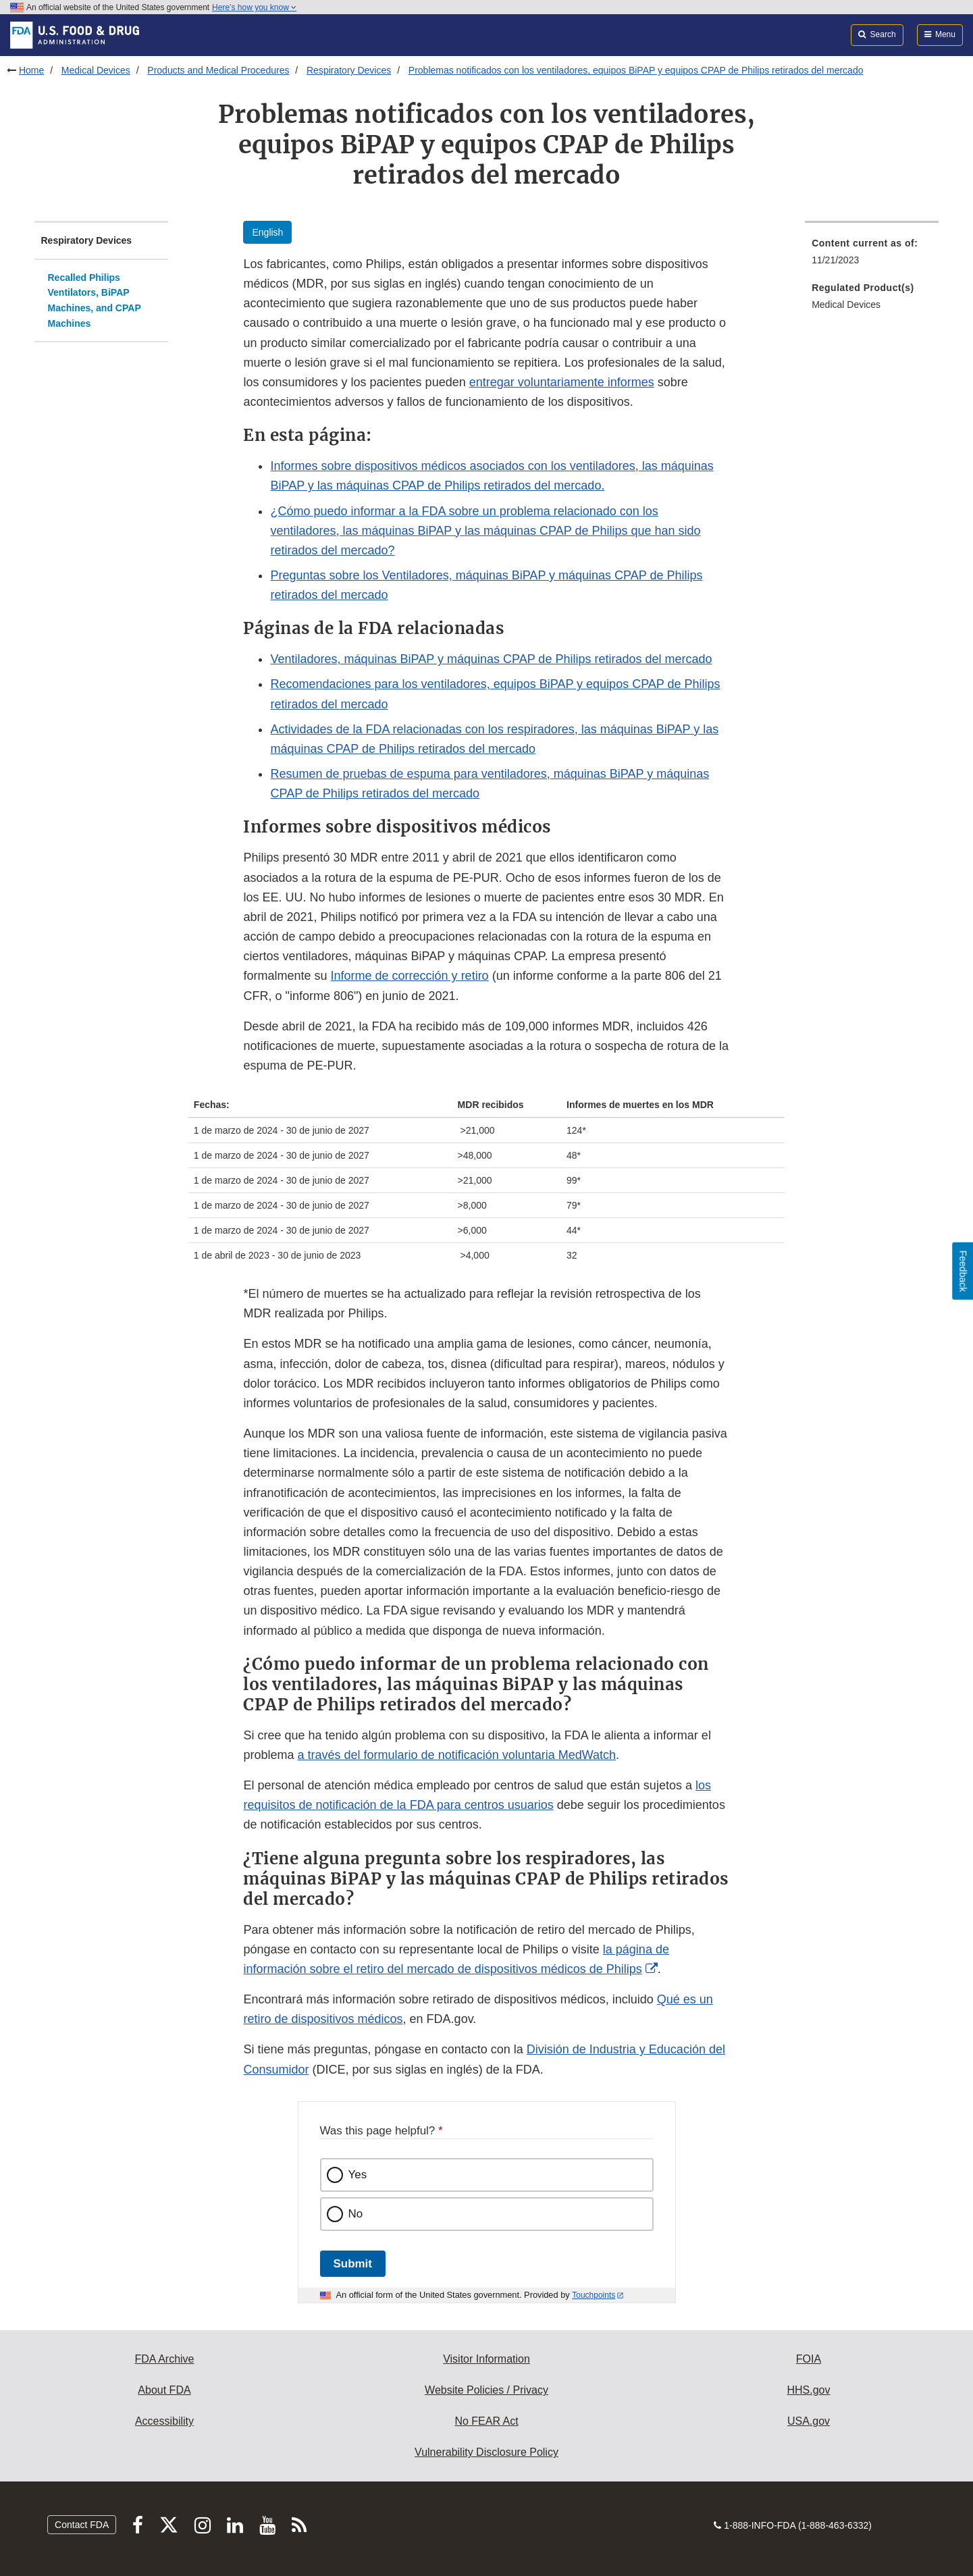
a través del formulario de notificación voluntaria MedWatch (457, 1755)
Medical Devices (95, 70)
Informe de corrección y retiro (410, 975)
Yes (357, 2174)
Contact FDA (82, 2524)
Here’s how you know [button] (254, 7)
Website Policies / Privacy (486, 2390)
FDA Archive (164, 2359)
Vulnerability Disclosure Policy (486, 2452)
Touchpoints (593, 2295)
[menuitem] (872, 255)
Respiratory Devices (349, 70)
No (355, 2213)
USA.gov (808, 2421)
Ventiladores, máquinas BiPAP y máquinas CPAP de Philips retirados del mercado (491, 659)
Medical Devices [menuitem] (846, 304)
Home (31, 70)
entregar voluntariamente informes (561, 382)
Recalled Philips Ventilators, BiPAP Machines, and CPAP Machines (94, 300)
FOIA (808, 2359)
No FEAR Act (486, 2421)
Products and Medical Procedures (218, 70)
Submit (353, 2263)
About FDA (164, 2390)
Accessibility (164, 2421)
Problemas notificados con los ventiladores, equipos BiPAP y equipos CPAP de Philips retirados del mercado (636, 70)
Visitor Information (486, 2359)
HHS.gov (808, 2390)
